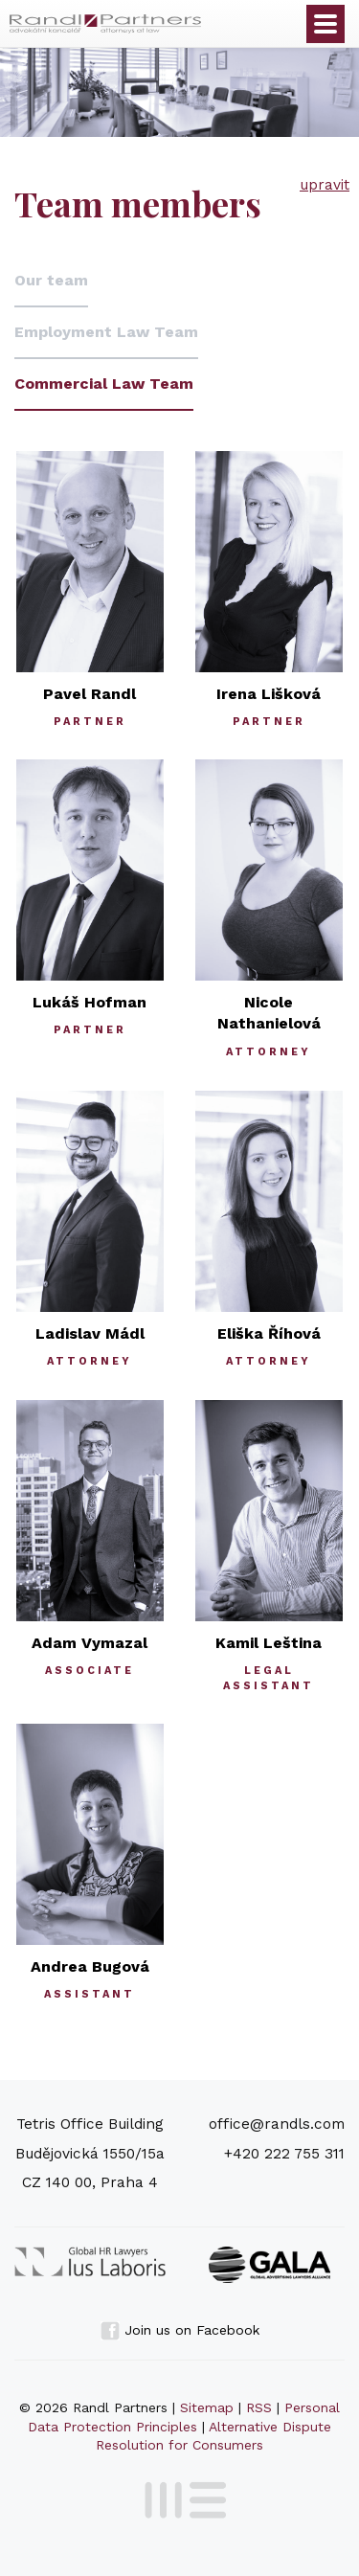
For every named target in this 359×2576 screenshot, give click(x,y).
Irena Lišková (268, 694)
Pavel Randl (89, 694)
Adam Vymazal (89, 1643)
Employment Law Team (106, 332)
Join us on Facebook (180, 2330)
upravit (324, 184)
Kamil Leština (268, 1643)
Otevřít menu (325, 24)
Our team (51, 280)
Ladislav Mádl (90, 1333)
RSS (259, 2407)
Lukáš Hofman (89, 1002)
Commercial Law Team (103, 383)
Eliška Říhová (269, 1333)
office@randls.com (277, 2124)
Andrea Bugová (90, 1966)
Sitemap (207, 2407)
